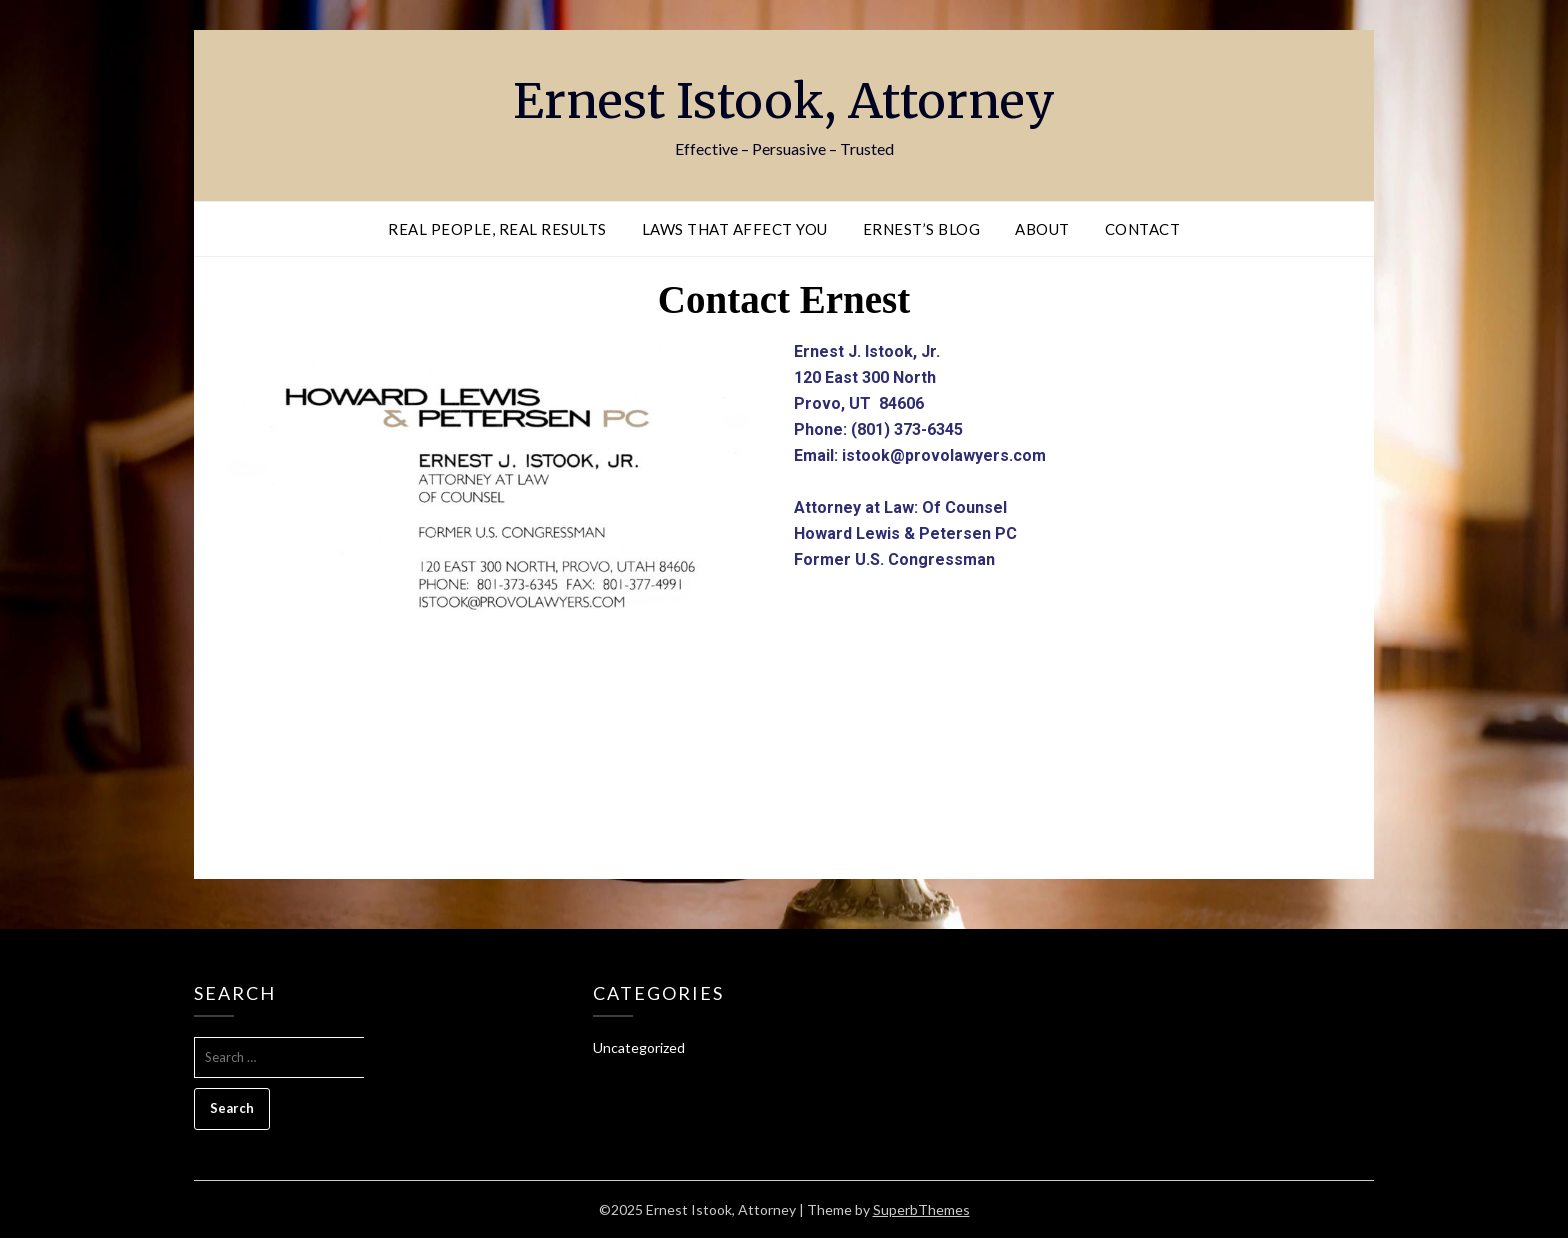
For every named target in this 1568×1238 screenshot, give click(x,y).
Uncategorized (639, 1047)
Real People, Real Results (497, 229)
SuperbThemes (921, 1209)
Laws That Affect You (735, 229)
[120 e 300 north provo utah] (784, 770)
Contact (1143, 229)
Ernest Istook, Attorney (784, 101)
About (1042, 229)
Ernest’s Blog (922, 229)
